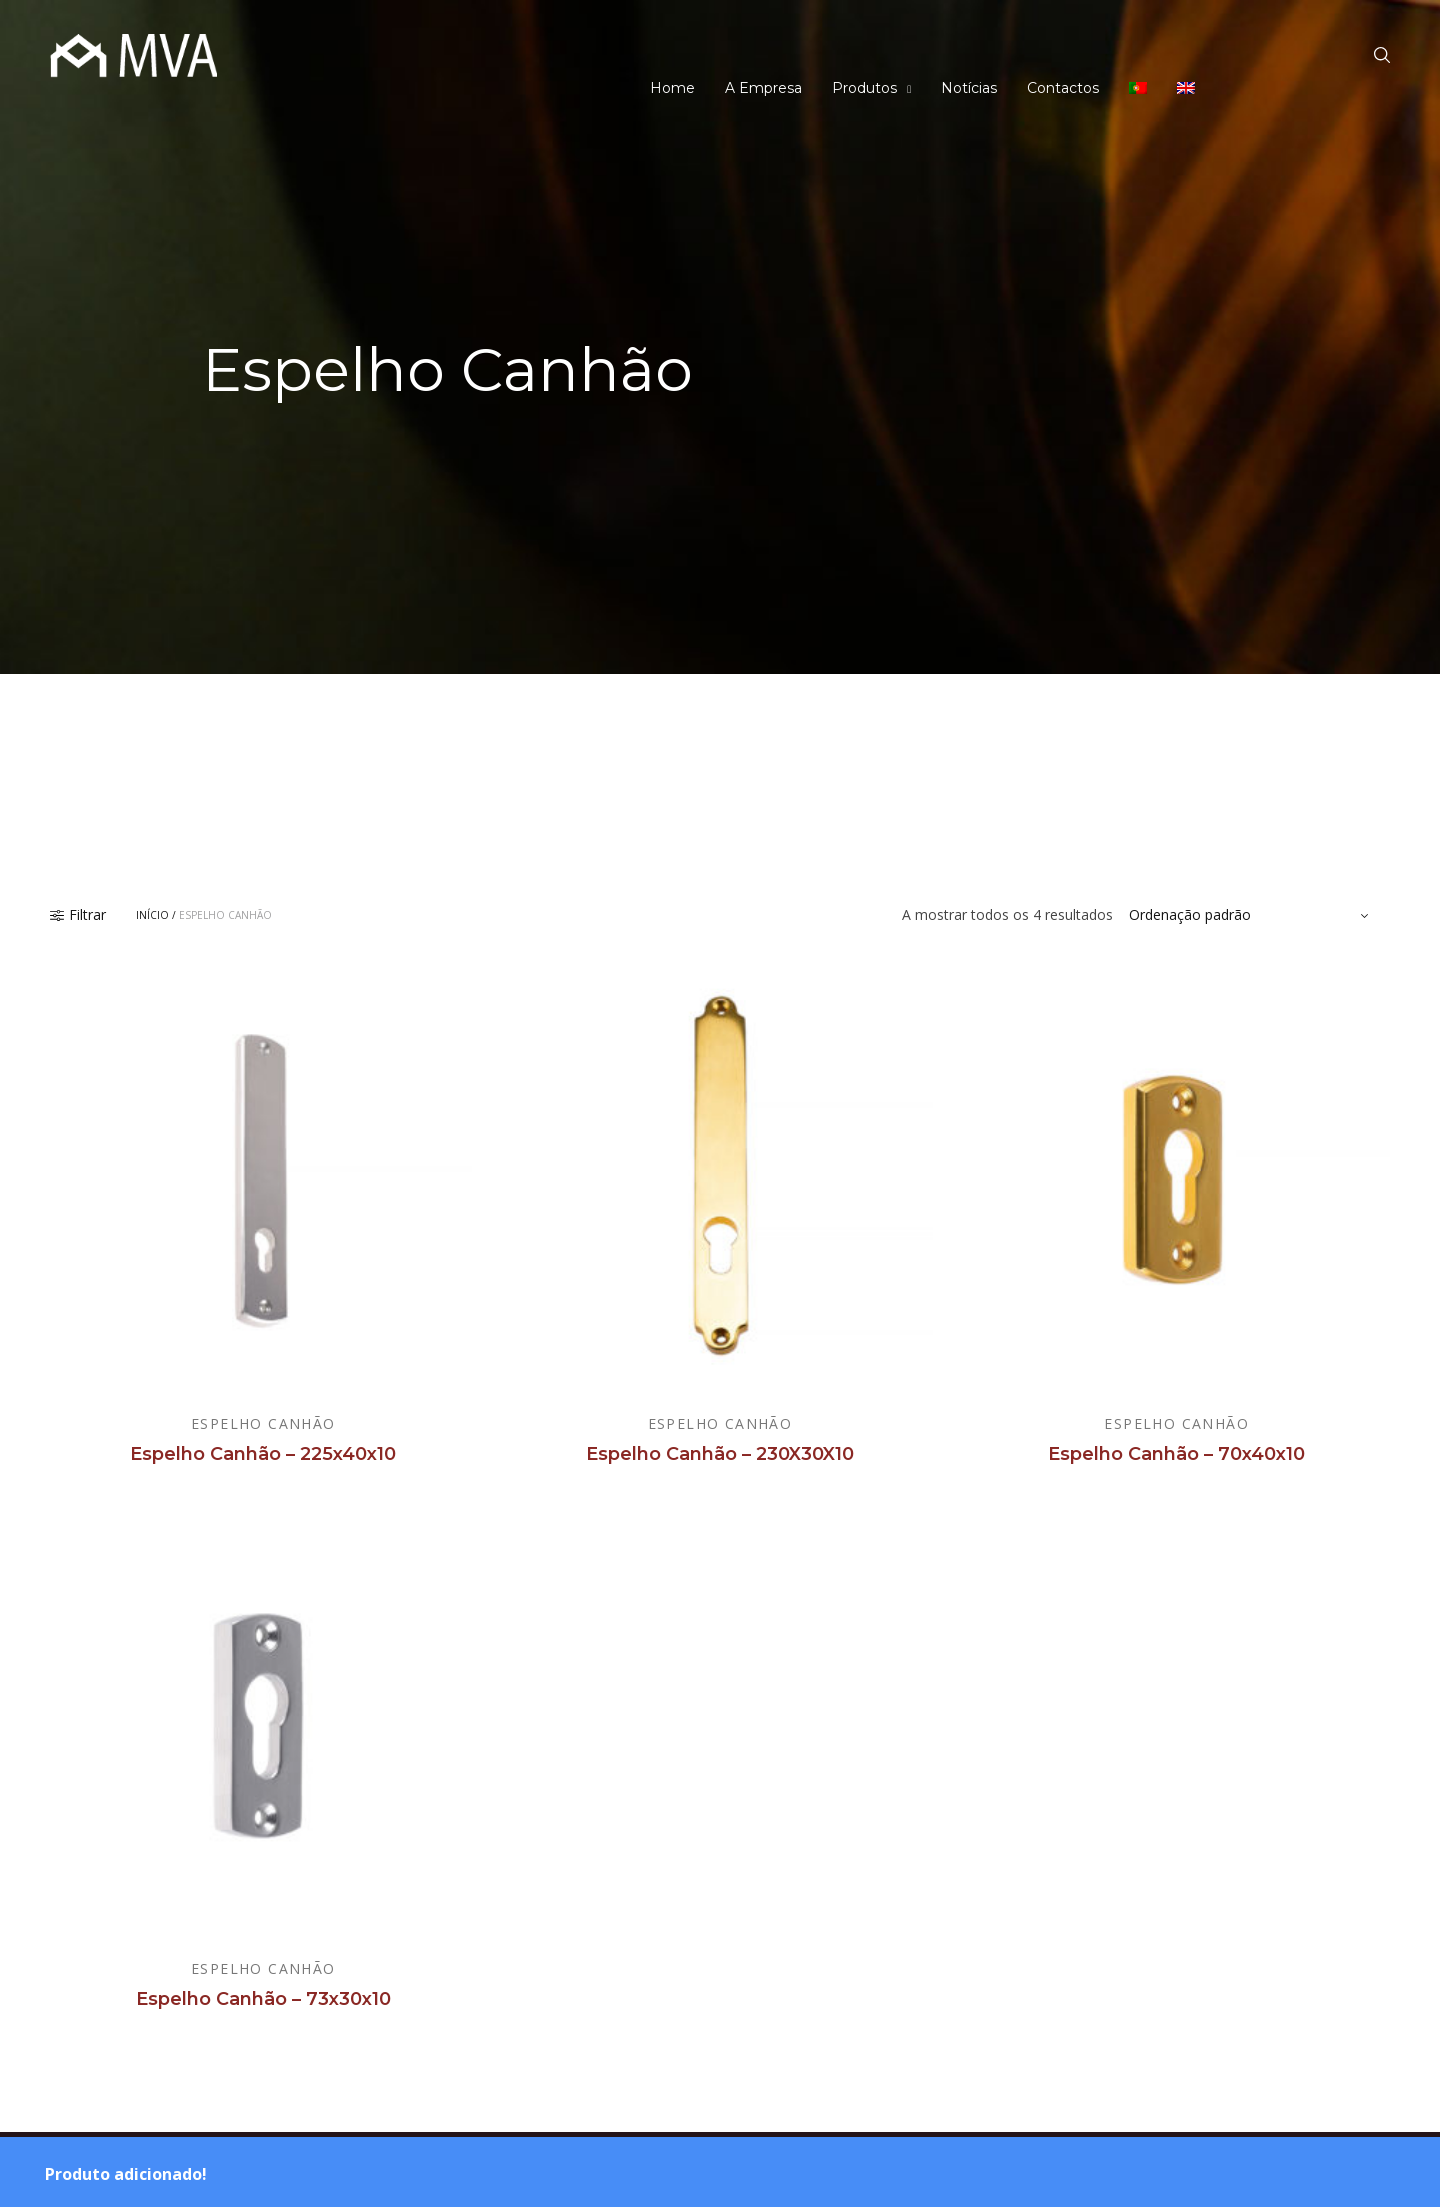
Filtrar (78, 915)
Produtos (864, 88)
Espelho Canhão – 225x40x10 (263, 1454)
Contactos (1063, 88)
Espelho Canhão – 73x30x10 (263, 1999)
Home (672, 88)
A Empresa (763, 88)
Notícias (969, 88)
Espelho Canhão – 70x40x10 (1176, 1454)
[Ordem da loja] (1251, 915)
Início (152, 915)
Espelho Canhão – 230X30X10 (720, 1454)
